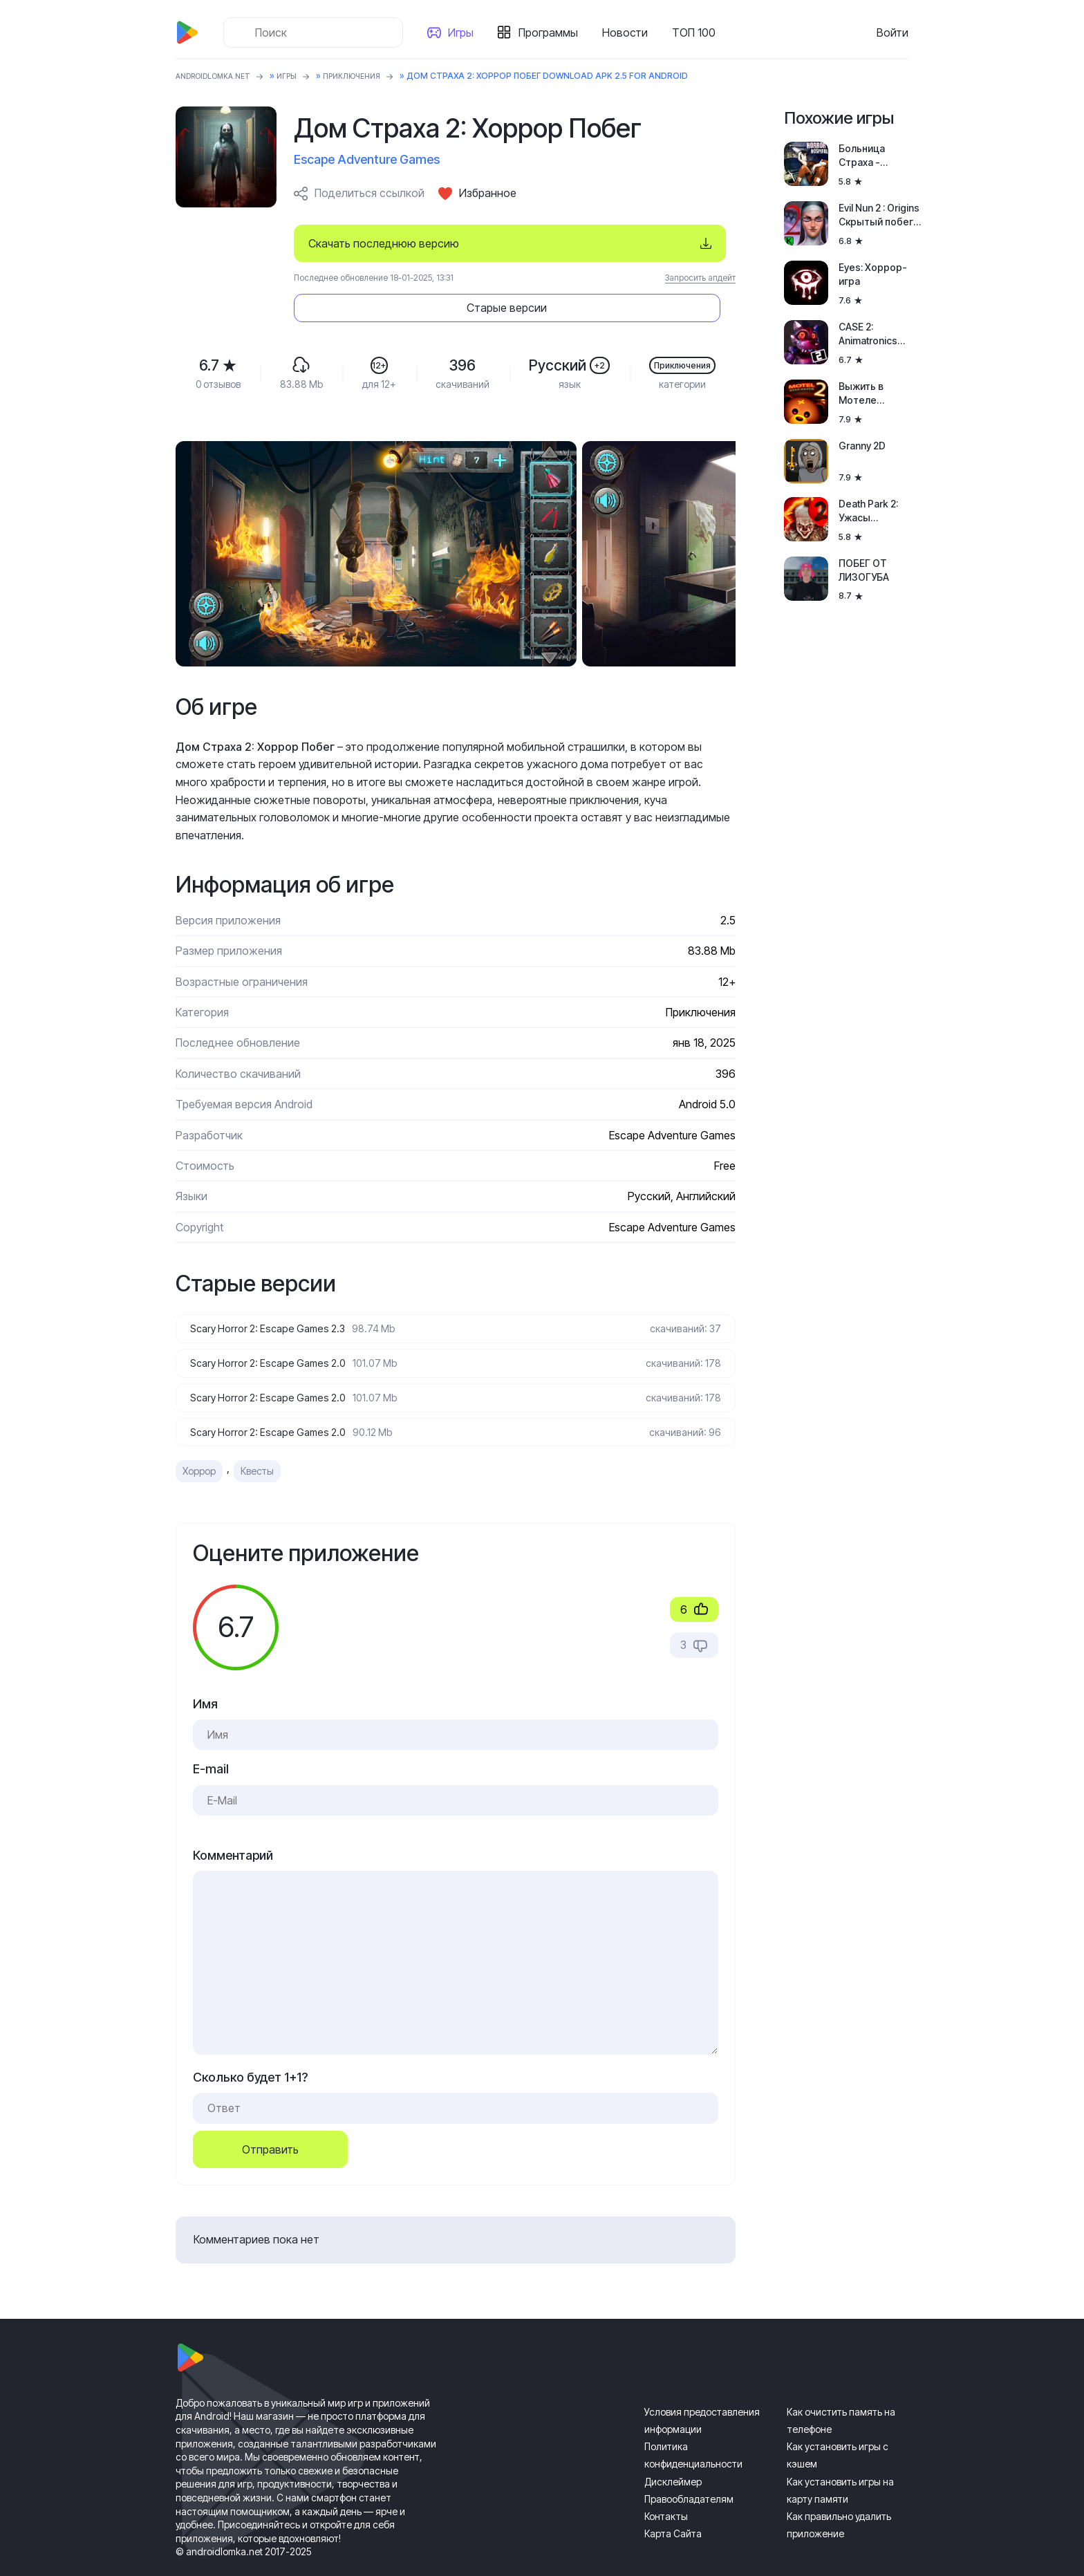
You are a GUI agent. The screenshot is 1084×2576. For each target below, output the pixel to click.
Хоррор (199, 1440)
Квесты (257, 1440)
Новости (630, 32)
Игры (466, 32)
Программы (553, 32)
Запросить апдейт (700, 277)
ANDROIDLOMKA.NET (220, 76)
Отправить (270, 2118)
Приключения (372, 76)
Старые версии (653, 243)
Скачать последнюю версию (383, 243)
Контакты (666, 2485)
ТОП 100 (699, 32)
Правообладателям (688, 2467)
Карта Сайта (673, 2502)
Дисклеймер (673, 2450)
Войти (892, 32)
